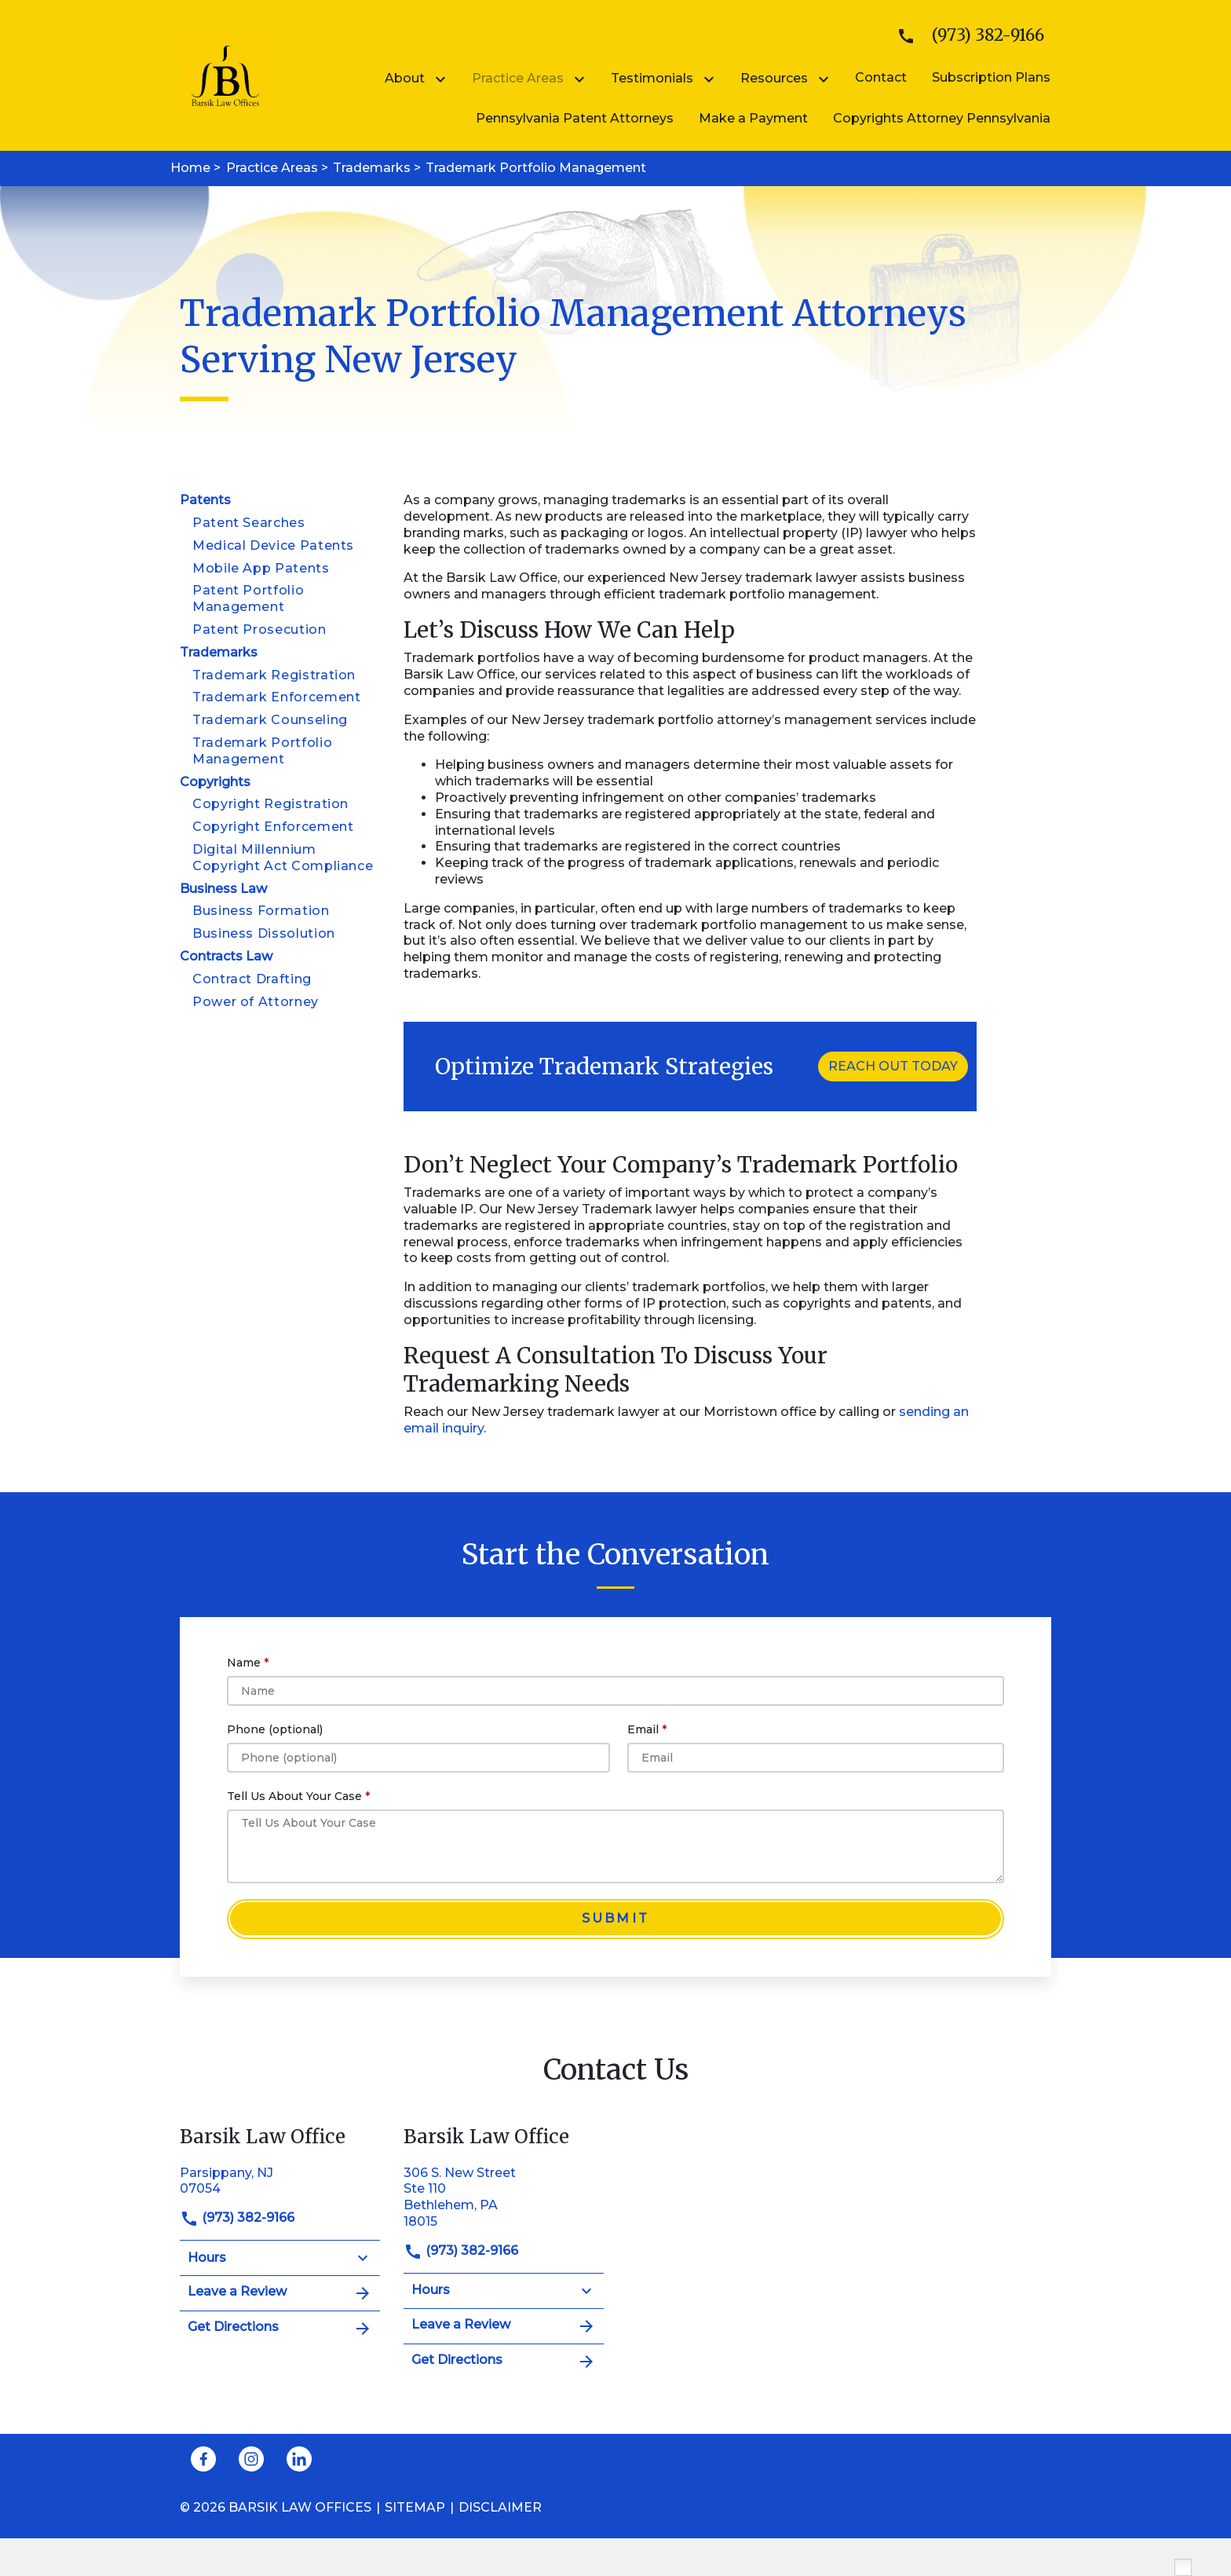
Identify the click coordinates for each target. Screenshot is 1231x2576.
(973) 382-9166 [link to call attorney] (237, 2217)
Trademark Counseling (270, 719)
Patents (205, 499)
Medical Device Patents (273, 545)
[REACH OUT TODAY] (893, 1066)
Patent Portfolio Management (248, 598)
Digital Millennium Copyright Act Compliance (282, 857)
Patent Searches (248, 522)
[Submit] (615, 1918)
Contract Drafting (252, 978)
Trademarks (219, 652)
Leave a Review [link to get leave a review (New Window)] (280, 2293)
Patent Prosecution (259, 629)
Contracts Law (226, 956)
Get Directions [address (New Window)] (280, 2328)
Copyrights (215, 781)
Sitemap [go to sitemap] (415, 2507)
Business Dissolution (263, 933)
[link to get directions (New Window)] (280, 2180)
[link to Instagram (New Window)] (251, 2459)
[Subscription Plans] (991, 77)
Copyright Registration (270, 803)
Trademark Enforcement (276, 697)
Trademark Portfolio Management (262, 751)
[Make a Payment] (753, 118)
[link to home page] (225, 74)
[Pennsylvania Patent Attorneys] (575, 118)
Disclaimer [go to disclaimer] (500, 2507)
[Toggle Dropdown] (443, 79)
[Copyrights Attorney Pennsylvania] (941, 118)
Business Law (223, 888)
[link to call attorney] (964, 36)
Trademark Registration (274, 675)
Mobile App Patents (261, 568)
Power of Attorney (255, 1001)
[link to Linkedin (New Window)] (299, 2459)
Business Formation (261, 910)
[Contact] (881, 77)
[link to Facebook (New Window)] (203, 2459)
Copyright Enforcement (272, 826)
